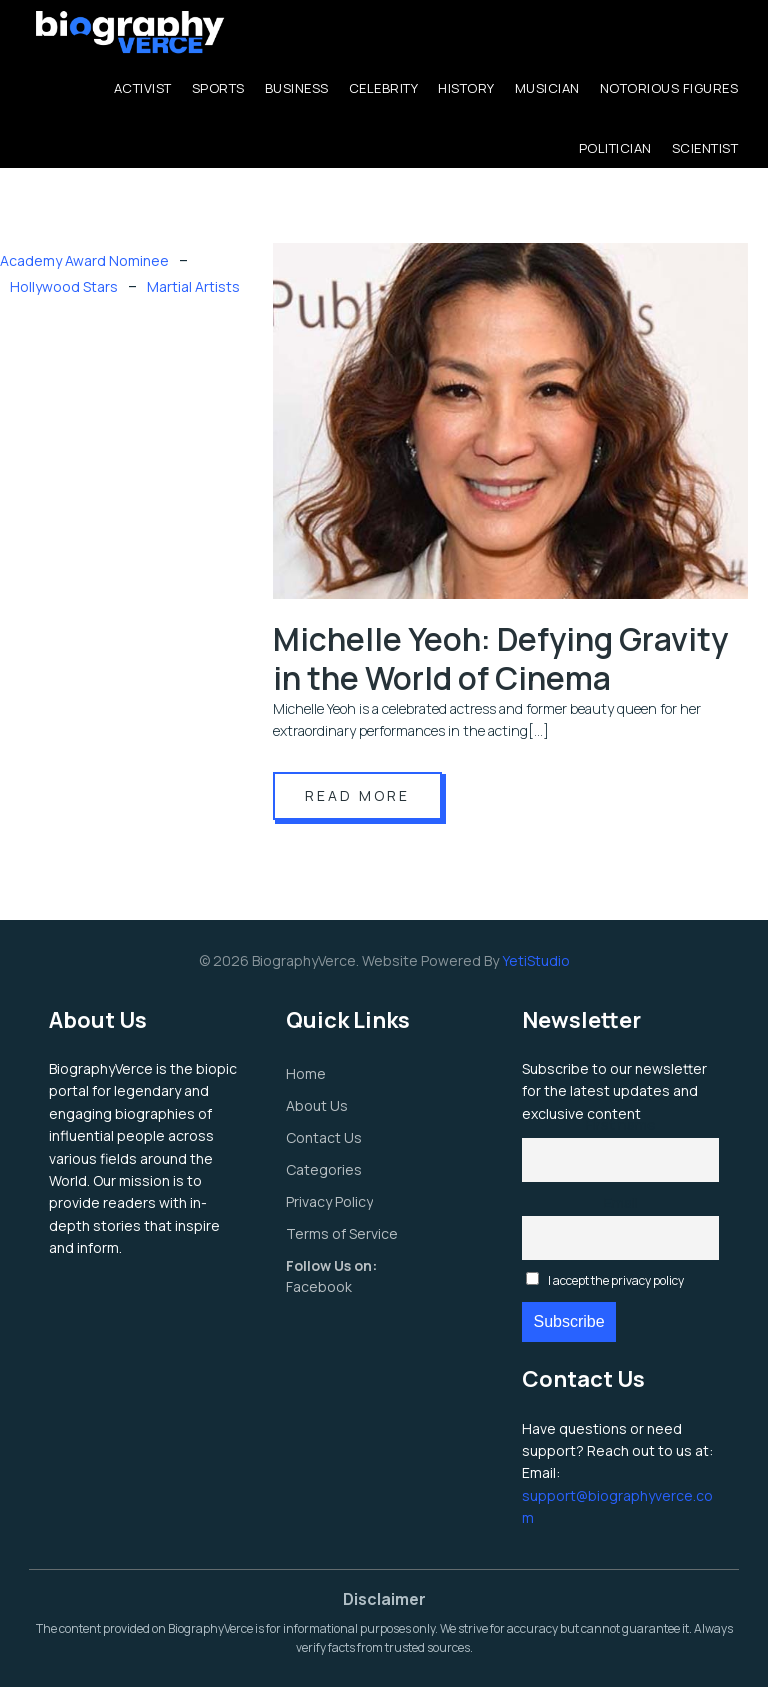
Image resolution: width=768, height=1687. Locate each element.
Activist (143, 88)
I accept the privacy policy (605, 1280)
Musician (547, 88)
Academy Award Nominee (84, 260)
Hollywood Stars (64, 286)
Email (621, 1202)
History (466, 88)
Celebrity (384, 88)
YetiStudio (536, 960)
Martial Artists (193, 286)
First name (621, 1124)
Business (297, 88)
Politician (615, 148)
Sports (218, 88)
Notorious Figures (669, 88)
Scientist (705, 148)
